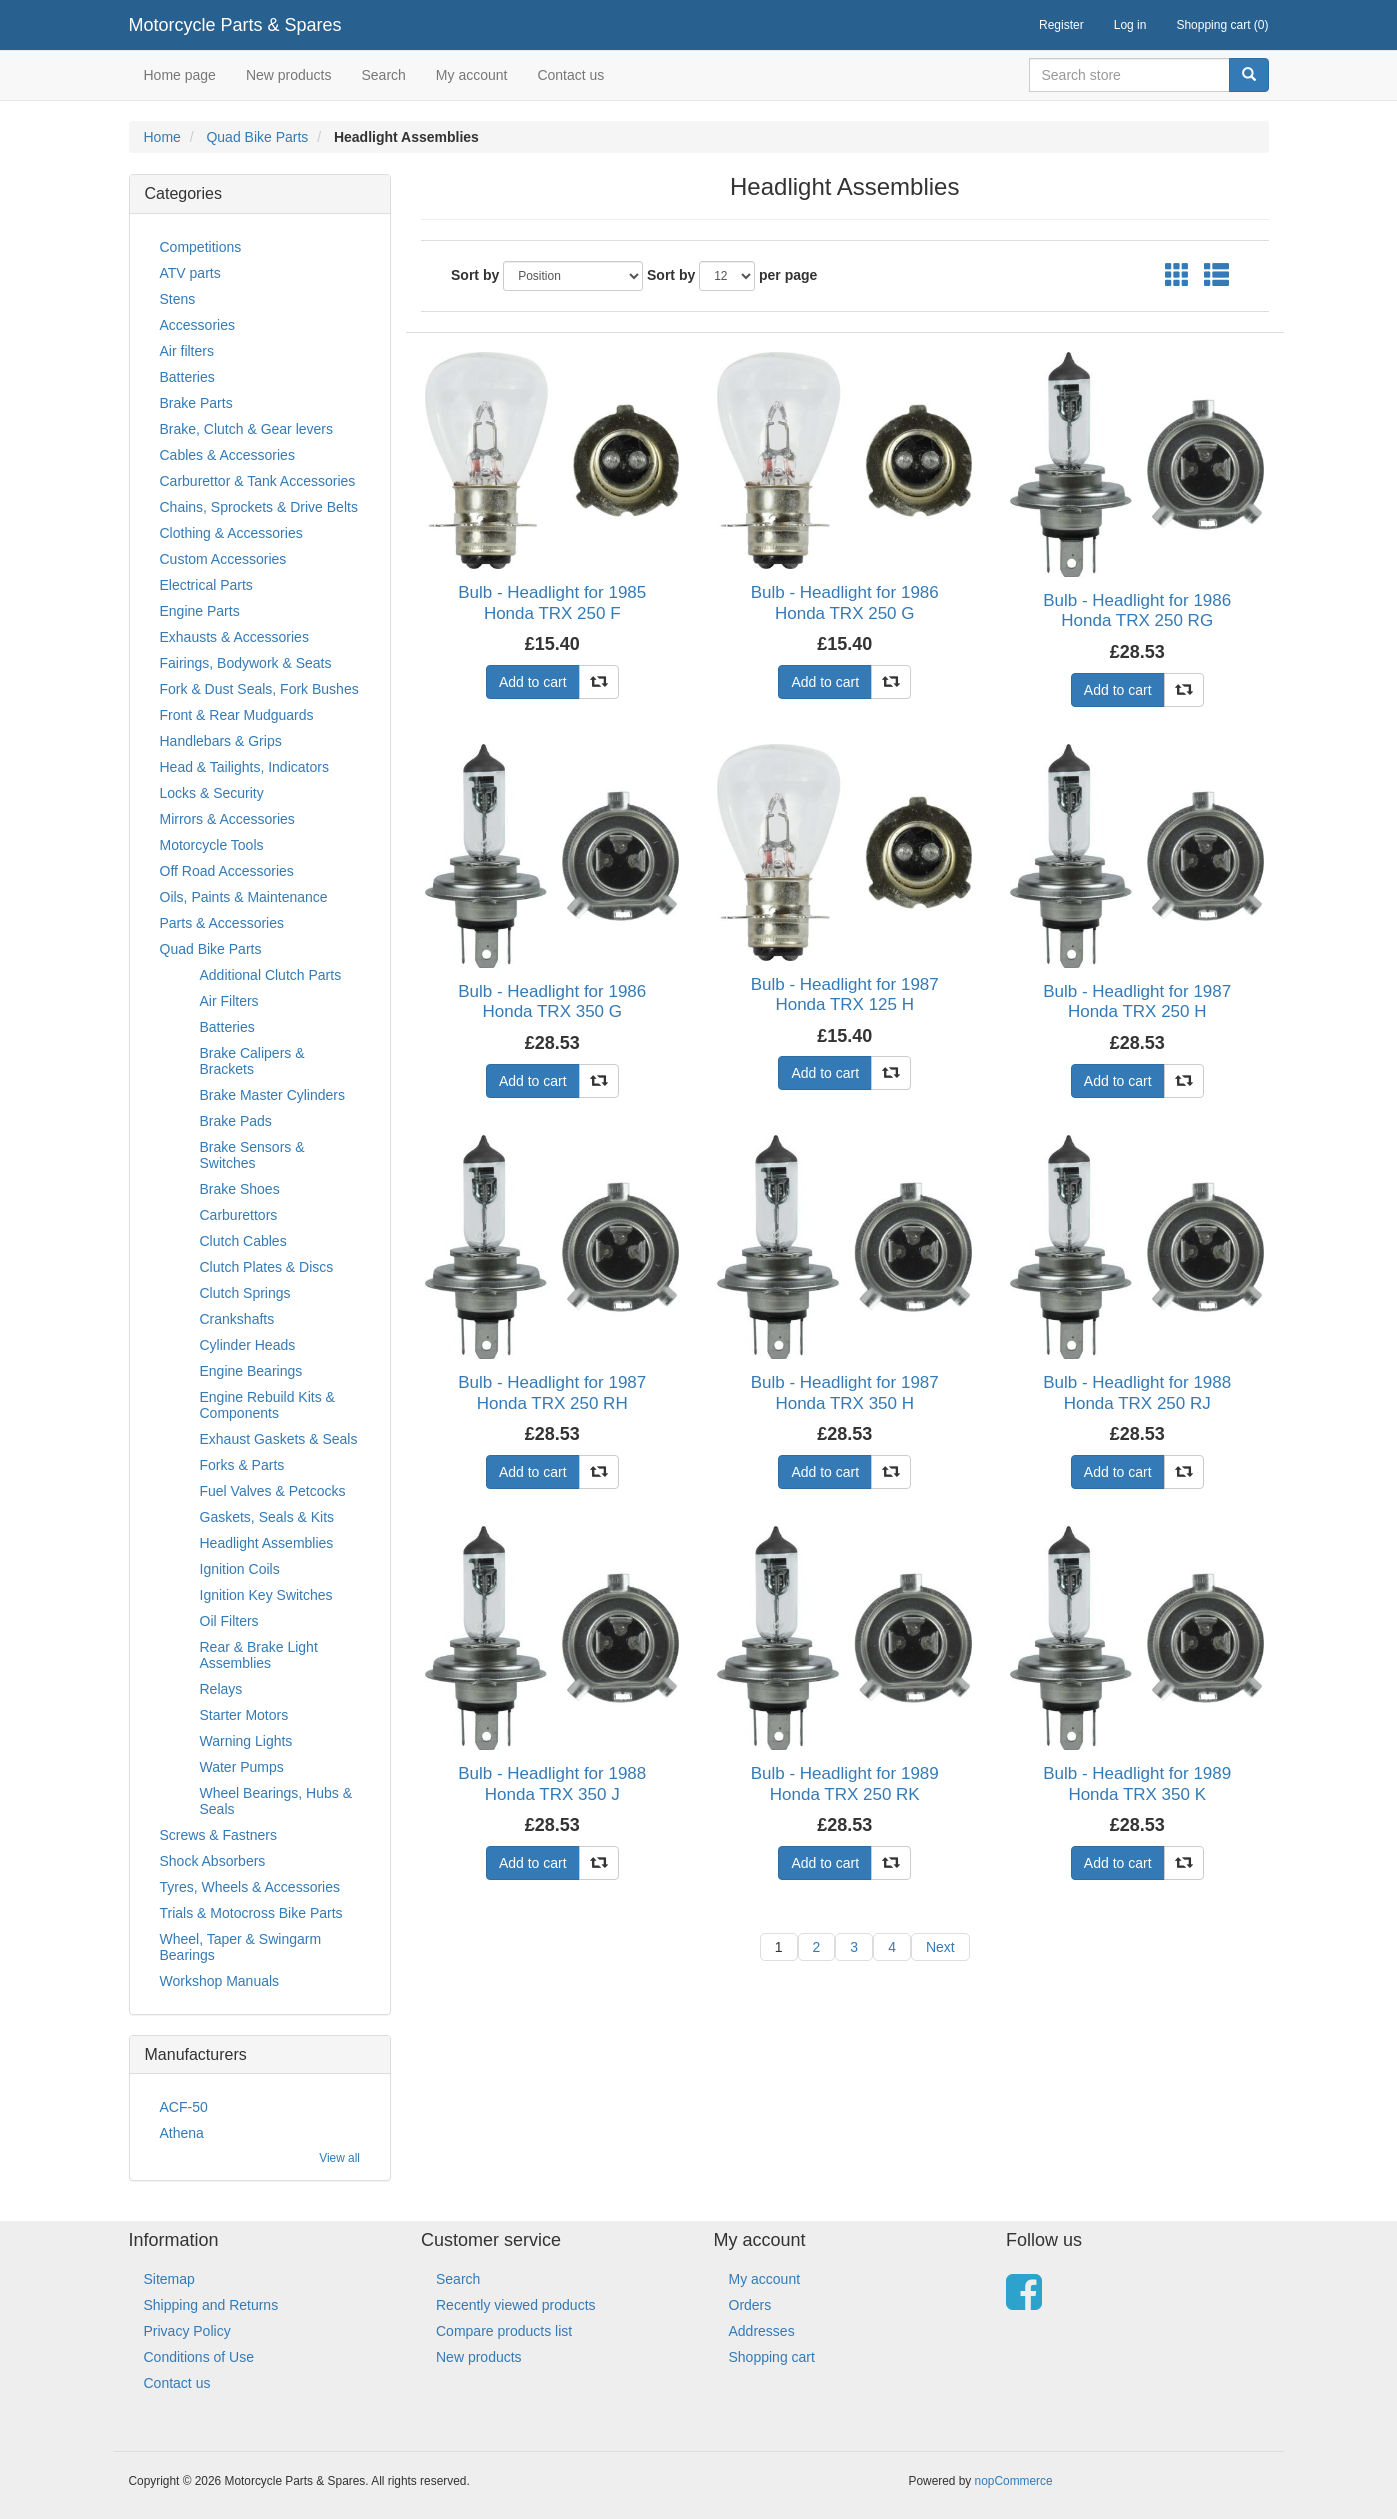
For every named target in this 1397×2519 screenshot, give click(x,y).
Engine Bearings (251, 1371)
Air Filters (229, 1001)
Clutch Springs (245, 1293)
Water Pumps (242, 1767)
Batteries (187, 377)
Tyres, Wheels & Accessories (250, 1887)
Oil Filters (229, 1621)
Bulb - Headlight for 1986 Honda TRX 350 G (552, 1001)
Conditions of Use (199, 2357)
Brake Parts (196, 403)
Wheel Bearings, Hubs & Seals (276, 1801)
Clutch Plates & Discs (267, 1267)
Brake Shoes (240, 1189)
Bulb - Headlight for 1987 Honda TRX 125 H (845, 994)
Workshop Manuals (220, 1981)
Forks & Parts (242, 1465)
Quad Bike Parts (257, 137)
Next (940, 1947)
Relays (221, 1689)
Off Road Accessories (227, 871)
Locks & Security (212, 793)
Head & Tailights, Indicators (244, 767)
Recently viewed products (516, 2305)
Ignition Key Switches (266, 1595)
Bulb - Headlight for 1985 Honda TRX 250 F (552, 602)
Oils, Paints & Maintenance (244, 897)
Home (162, 137)
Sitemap (169, 2279)
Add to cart (533, 682)
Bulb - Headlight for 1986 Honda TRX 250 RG (1137, 610)
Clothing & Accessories (231, 533)
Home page (180, 75)
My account (472, 75)
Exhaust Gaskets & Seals (279, 1439)
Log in (1130, 25)
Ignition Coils (240, 1569)
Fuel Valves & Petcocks (273, 1491)
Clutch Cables (243, 1241)
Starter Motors (244, 1715)
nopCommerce (1014, 2481)
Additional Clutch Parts (271, 975)
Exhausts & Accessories (234, 637)
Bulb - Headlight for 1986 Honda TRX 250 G (845, 602)
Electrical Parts (206, 585)
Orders (750, 2305)
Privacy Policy (187, 2331)
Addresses (762, 2331)
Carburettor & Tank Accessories (258, 481)
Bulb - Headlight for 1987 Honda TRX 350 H (845, 1392)
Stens (178, 299)
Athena (182, 2133)
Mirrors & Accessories (227, 819)
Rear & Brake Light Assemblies (259, 1655)
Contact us (570, 75)
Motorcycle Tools (212, 845)
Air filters (187, 351)
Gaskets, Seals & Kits (267, 1517)
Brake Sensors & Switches (252, 1155)
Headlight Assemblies (267, 1543)
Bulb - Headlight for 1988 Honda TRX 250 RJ (1137, 1392)
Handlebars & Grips (221, 741)
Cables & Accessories (227, 455)
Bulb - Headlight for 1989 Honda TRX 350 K (1137, 1783)
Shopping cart (772, 2357)
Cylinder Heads (248, 1345)
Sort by (475, 275)
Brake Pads (236, 1121)
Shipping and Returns (211, 2305)
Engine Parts (200, 611)
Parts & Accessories (222, 923)
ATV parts (190, 273)
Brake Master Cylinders (273, 1095)
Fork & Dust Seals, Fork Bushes (259, 689)
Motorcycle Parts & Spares (235, 25)
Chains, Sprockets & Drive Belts (259, 507)
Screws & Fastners (218, 1835)
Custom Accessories (223, 559)
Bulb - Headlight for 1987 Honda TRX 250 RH (552, 1392)
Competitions (201, 247)
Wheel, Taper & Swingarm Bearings (241, 1947)
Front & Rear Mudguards (237, 715)
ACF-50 (184, 2107)
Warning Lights (246, 1741)
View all (339, 2158)
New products (289, 75)
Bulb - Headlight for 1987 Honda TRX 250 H (1137, 1001)
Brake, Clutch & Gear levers (247, 429)
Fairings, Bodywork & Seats (246, 663)
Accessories (197, 325)
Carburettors (239, 1215)
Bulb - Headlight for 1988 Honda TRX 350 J (552, 1783)
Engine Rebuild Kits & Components (267, 1405)
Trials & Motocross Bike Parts (251, 1913)
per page (788, 275)
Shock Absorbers (213, 1861)
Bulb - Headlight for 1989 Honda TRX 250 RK (845, 1783)
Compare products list (504, 2331)
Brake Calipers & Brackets (252, 1061)
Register (1061, 25)
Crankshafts (237, 1319)
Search (383, 75)
